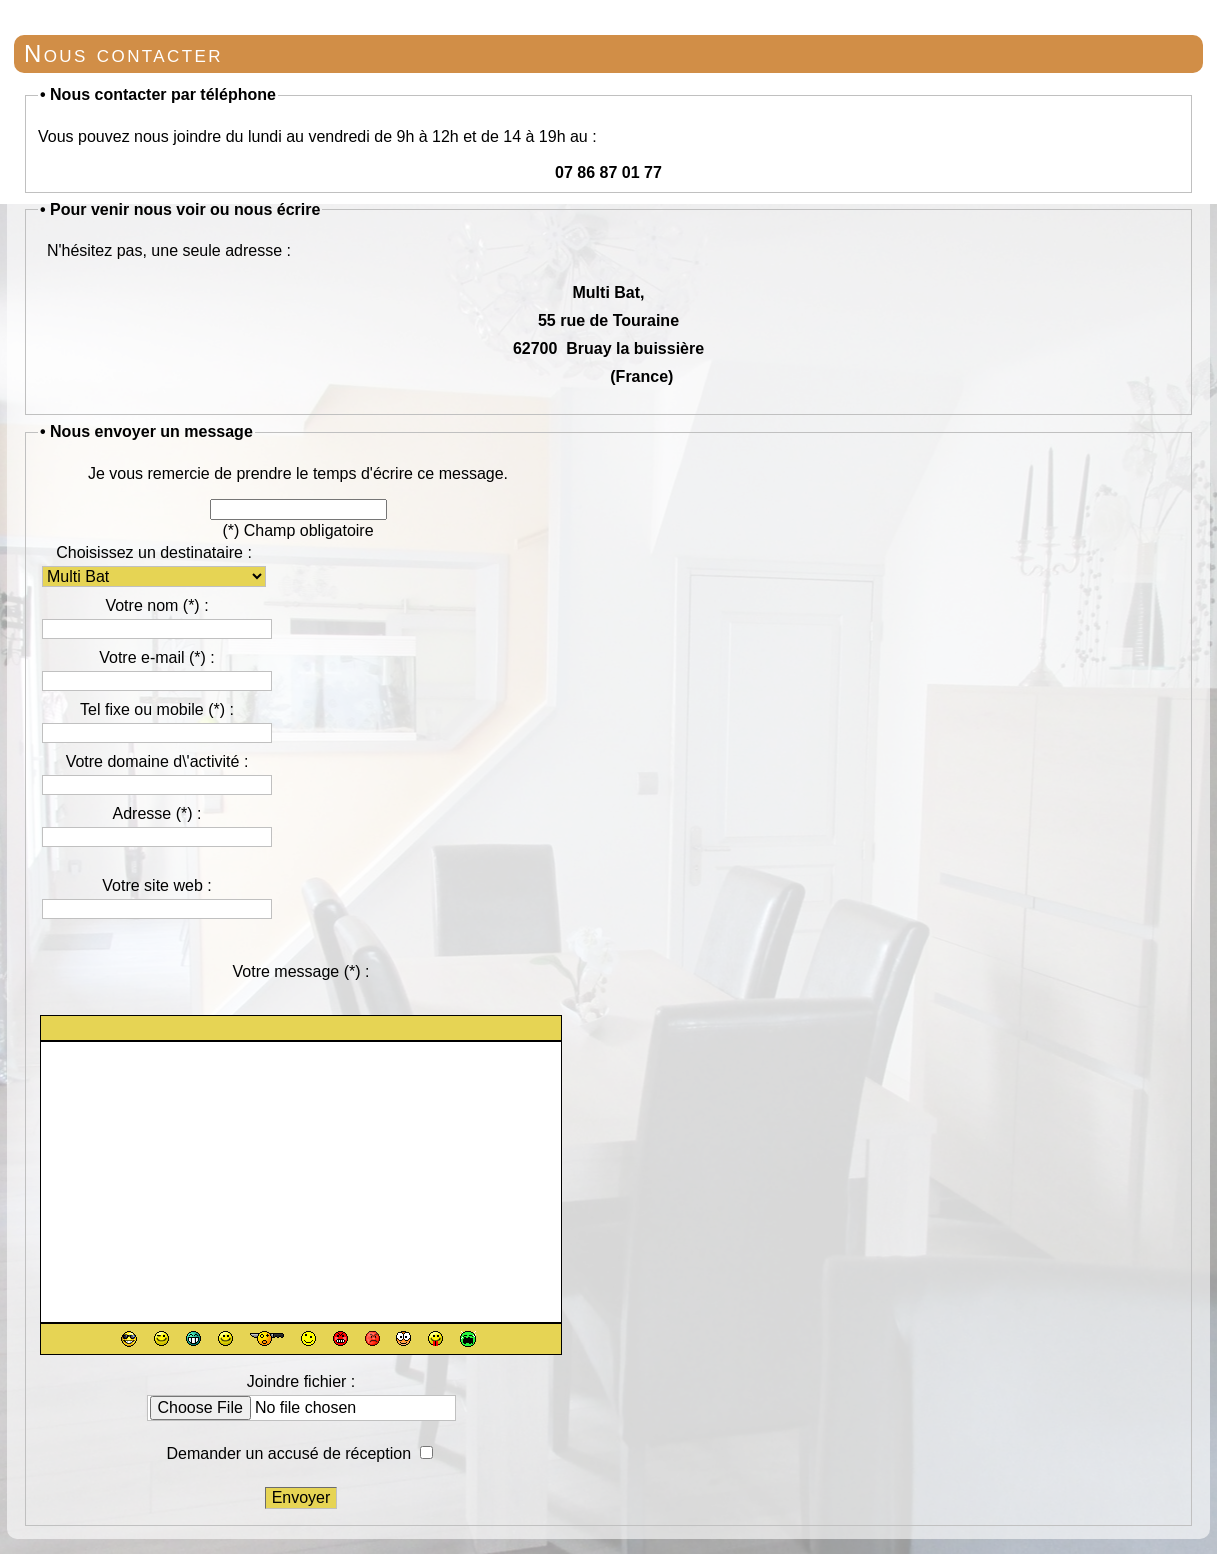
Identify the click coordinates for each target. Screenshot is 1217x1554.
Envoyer (301, 1497)
